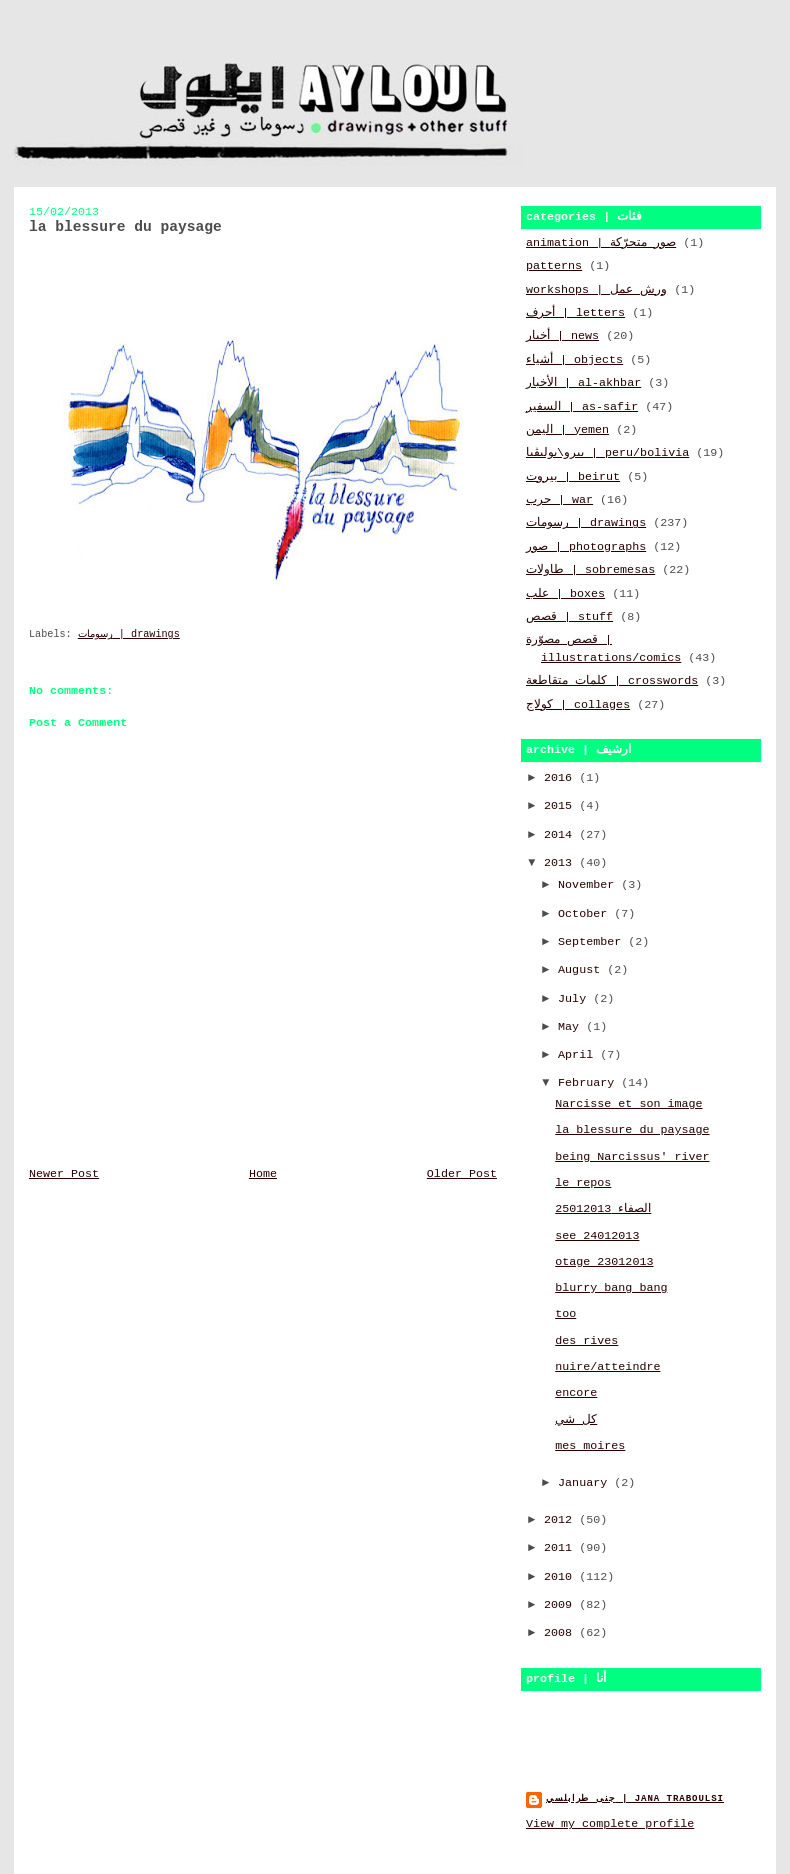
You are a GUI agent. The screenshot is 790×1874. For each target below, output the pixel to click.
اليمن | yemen (567, 430)
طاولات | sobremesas (590, 570)
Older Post (462, 1174)
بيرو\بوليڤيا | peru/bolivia (607, 453)
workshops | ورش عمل (596, 290)
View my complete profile (610, 1824)
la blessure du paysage (632, 1130)
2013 (561, 863)
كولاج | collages (578, 705)
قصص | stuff (569, 617)
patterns (554, 266)
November (589, 885)
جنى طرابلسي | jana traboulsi (635, 1798)
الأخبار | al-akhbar (583, 383)
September (593, 942)
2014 (561, 835)
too (565, 1314)
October (586, 914)
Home (263, 1174)
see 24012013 (597, 1236)
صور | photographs (586, 547)
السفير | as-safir (582, 407)
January (586, 1483)
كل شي (576, 1420)
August (582, 970)
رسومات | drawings (129, 634)
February (589, 1083)
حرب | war (559, 500)
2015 (561, 806)
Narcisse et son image (628, 1104)
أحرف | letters (575, 313)
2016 (561, 778)
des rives (586, 1341)
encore (576, 1393)
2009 (561, 1605)
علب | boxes (565, 594)
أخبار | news (562, 336)
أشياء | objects (574, 360)
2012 (561, 1520)
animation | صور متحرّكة (601, 243)
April (579, 1055)
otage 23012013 (604, 1262)
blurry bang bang (611, 1288)
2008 (561, 1633)
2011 (561, 1548)
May (572, 1027)
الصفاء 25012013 (603, 1209)
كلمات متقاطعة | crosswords (612, 681)
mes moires (590, 1446)
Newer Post (64, 1174)
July (575, 999)
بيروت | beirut (573, 477)
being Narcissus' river (632, 1157)
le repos (583, 1183)
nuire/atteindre (607, 1367)
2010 (561, 1577)
